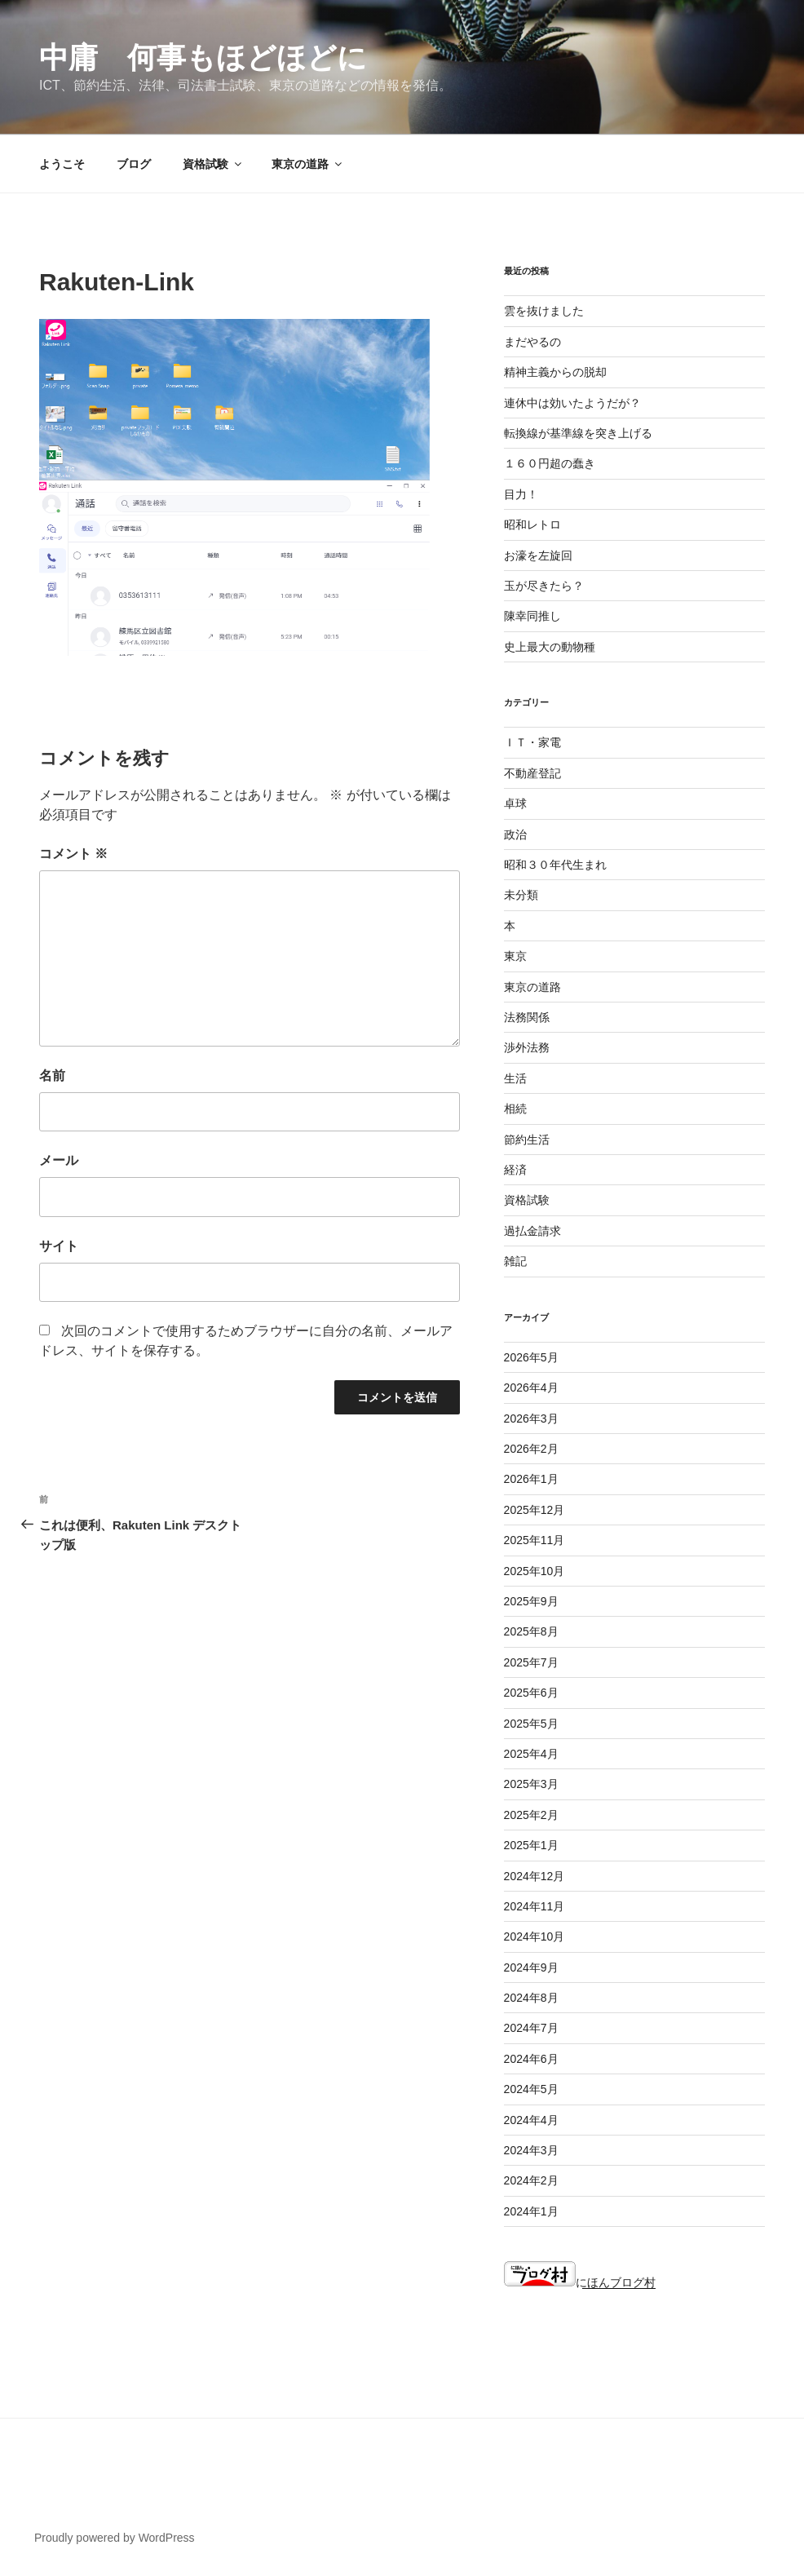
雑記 (515, 1261)
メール (58, 1160)
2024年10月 (534, 1936)
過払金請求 (532, 1230)
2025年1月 (531, 1845)
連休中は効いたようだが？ (572, 402)
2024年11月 (534, 1906)
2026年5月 (531, 1357)
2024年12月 (534, 1876)
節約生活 (527, 1139)
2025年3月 (531, 1783)
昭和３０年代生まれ (555, 864)
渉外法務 (527, 1047)
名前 (52, 1075)
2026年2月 (531, 1448)
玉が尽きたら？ (544, 585)
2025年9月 (531, 1601)
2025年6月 (531, 1692)
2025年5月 (531, 1723)
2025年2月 (531, 1814)
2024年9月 (531, 1967)
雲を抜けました (544, 310)
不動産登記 (532, 773)
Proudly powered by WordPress (114, 2537)
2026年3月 (531, 1418)
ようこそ (62, 163)
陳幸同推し (532, 615)
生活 (515, 1078)
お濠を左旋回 (538, 555)
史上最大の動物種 (549, 646)
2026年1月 (531, 1478)
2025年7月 (531, 1662)
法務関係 (527, 1017)
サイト (58, 1246)
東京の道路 (308, 163)
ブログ (134, 163)
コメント (73, 854)
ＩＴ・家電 (532, 742)
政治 (515, 834)
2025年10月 (534, 1571)
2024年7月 (531, 2027)
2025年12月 (534, 1509)
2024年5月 (531, 2089)
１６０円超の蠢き (549, 463)
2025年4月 (531, 1753)
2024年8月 (531, 1997)
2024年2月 (531, 2180)
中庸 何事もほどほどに (203, 57)
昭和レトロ (532, 524)
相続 (515, 1108)
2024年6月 (531, 2058)
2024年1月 (531, 2211)
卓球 (515, 803)
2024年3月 (531, 2150)
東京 (515, 956)
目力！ (521, 494)
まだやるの (532, 341)
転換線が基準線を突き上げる (578, 433)
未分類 (521, 894)
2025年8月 (531, 1631)
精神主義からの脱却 (555, 371)
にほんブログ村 (580, 2282)
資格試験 (213, 163)
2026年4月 (531, 1387)
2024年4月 (531, 2120)
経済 (515, 1169)
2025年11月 (534, 1540)
